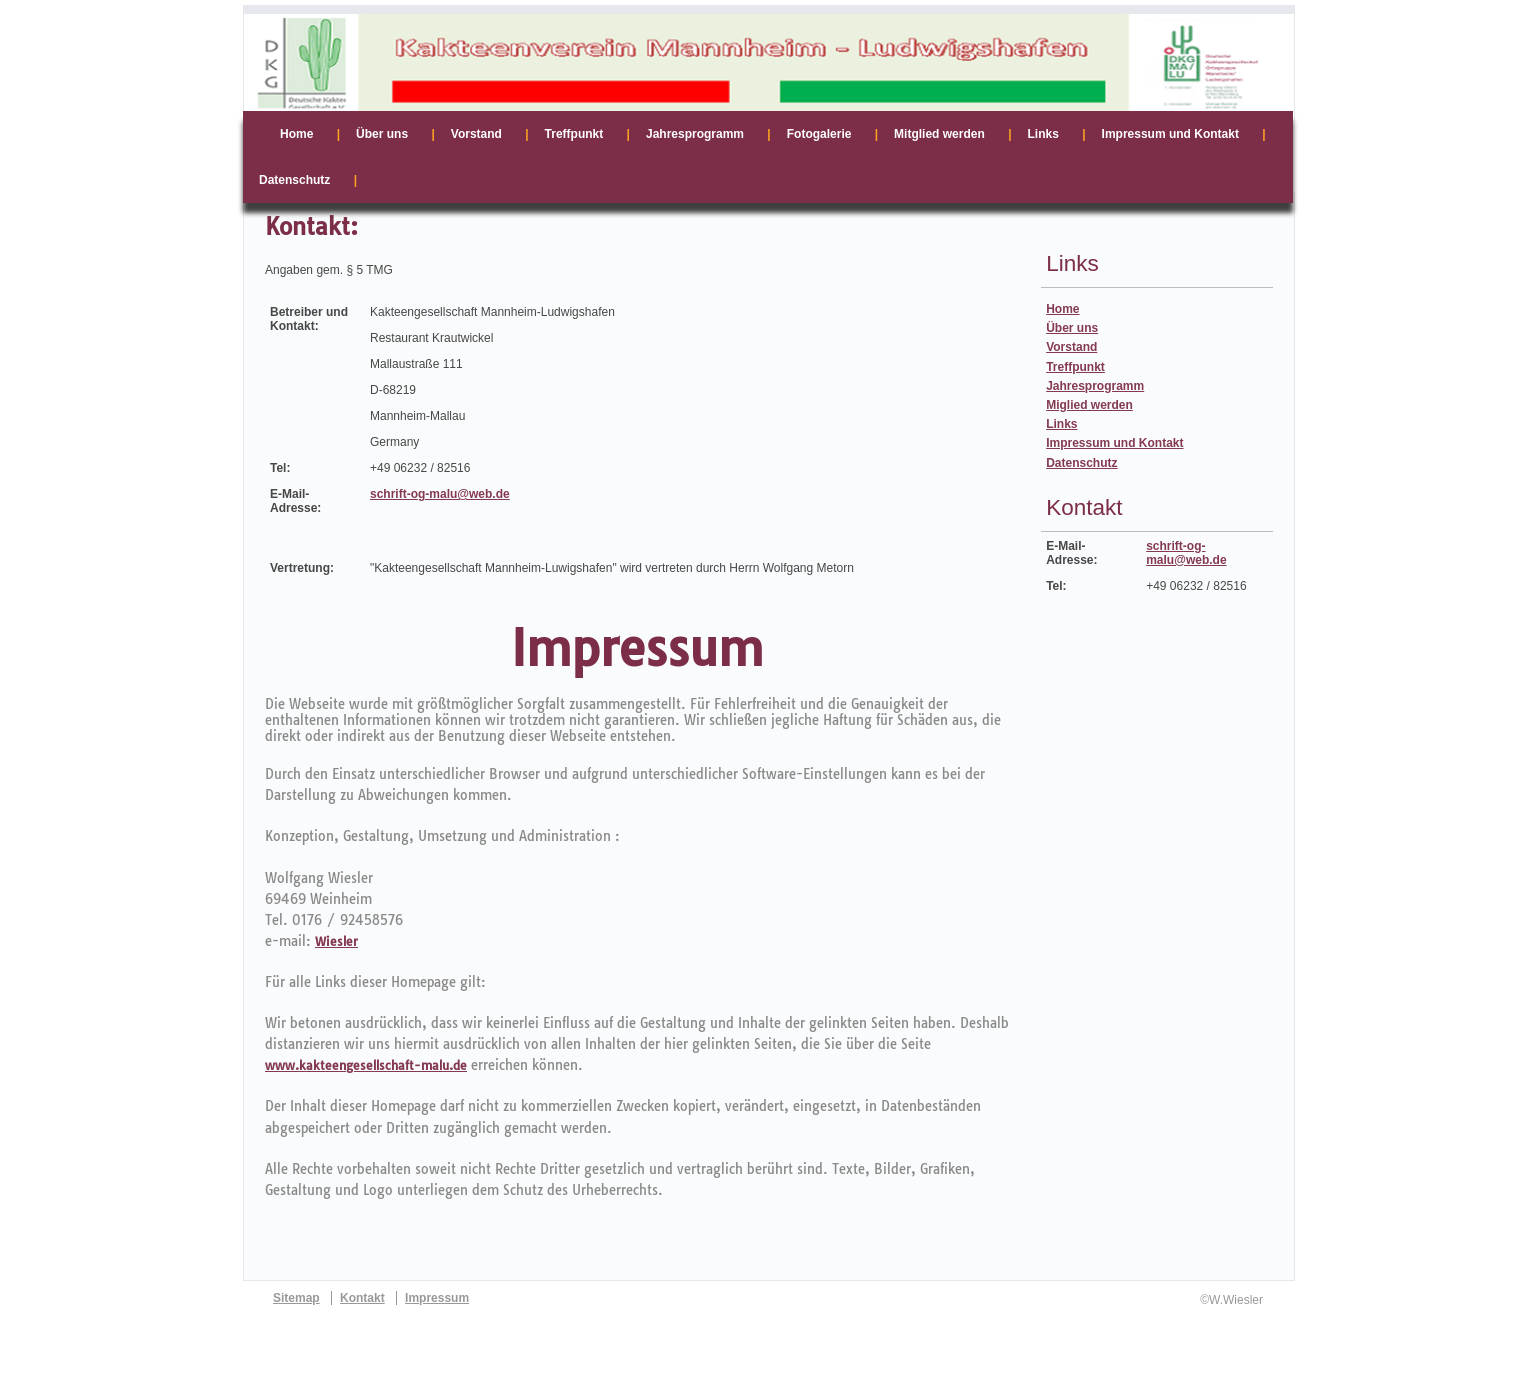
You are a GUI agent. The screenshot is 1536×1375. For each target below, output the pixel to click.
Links (1061, 424)
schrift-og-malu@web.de (440, 494)
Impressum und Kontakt (1114, 443)
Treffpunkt (1075, 367)
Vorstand (1071, 347)
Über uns (1072, 328)
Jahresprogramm (1095, 386)
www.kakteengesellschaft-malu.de (366, 1065)
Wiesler (336, 941)
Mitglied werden (939, 134)
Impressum (437, 1298)
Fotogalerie (819, 134)
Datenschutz (1081, 463)
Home (1062, 309)
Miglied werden (1089, 405)
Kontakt (362, 1298)
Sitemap (296, 1298)
